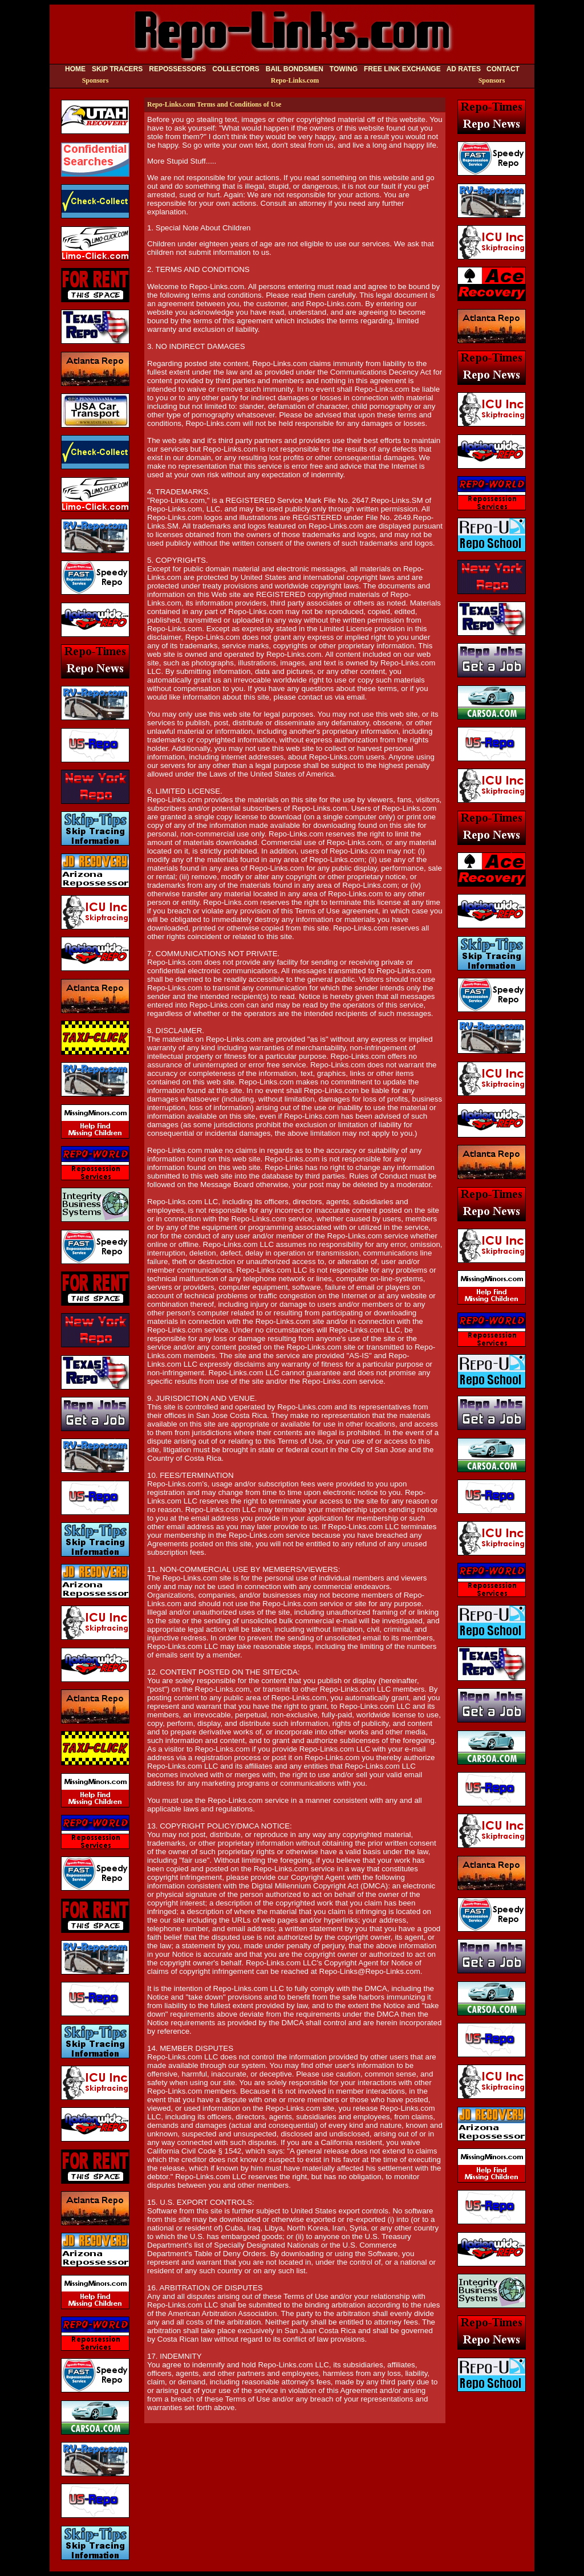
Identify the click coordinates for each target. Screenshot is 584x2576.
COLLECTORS (235, 69)
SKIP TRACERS (117, 69)
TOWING (344, 69)
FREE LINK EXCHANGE (402, 69)
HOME (75, 69)
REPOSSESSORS (177, 69)
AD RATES (464, 69)
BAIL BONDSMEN (294, 69)
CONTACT (503, 69)
